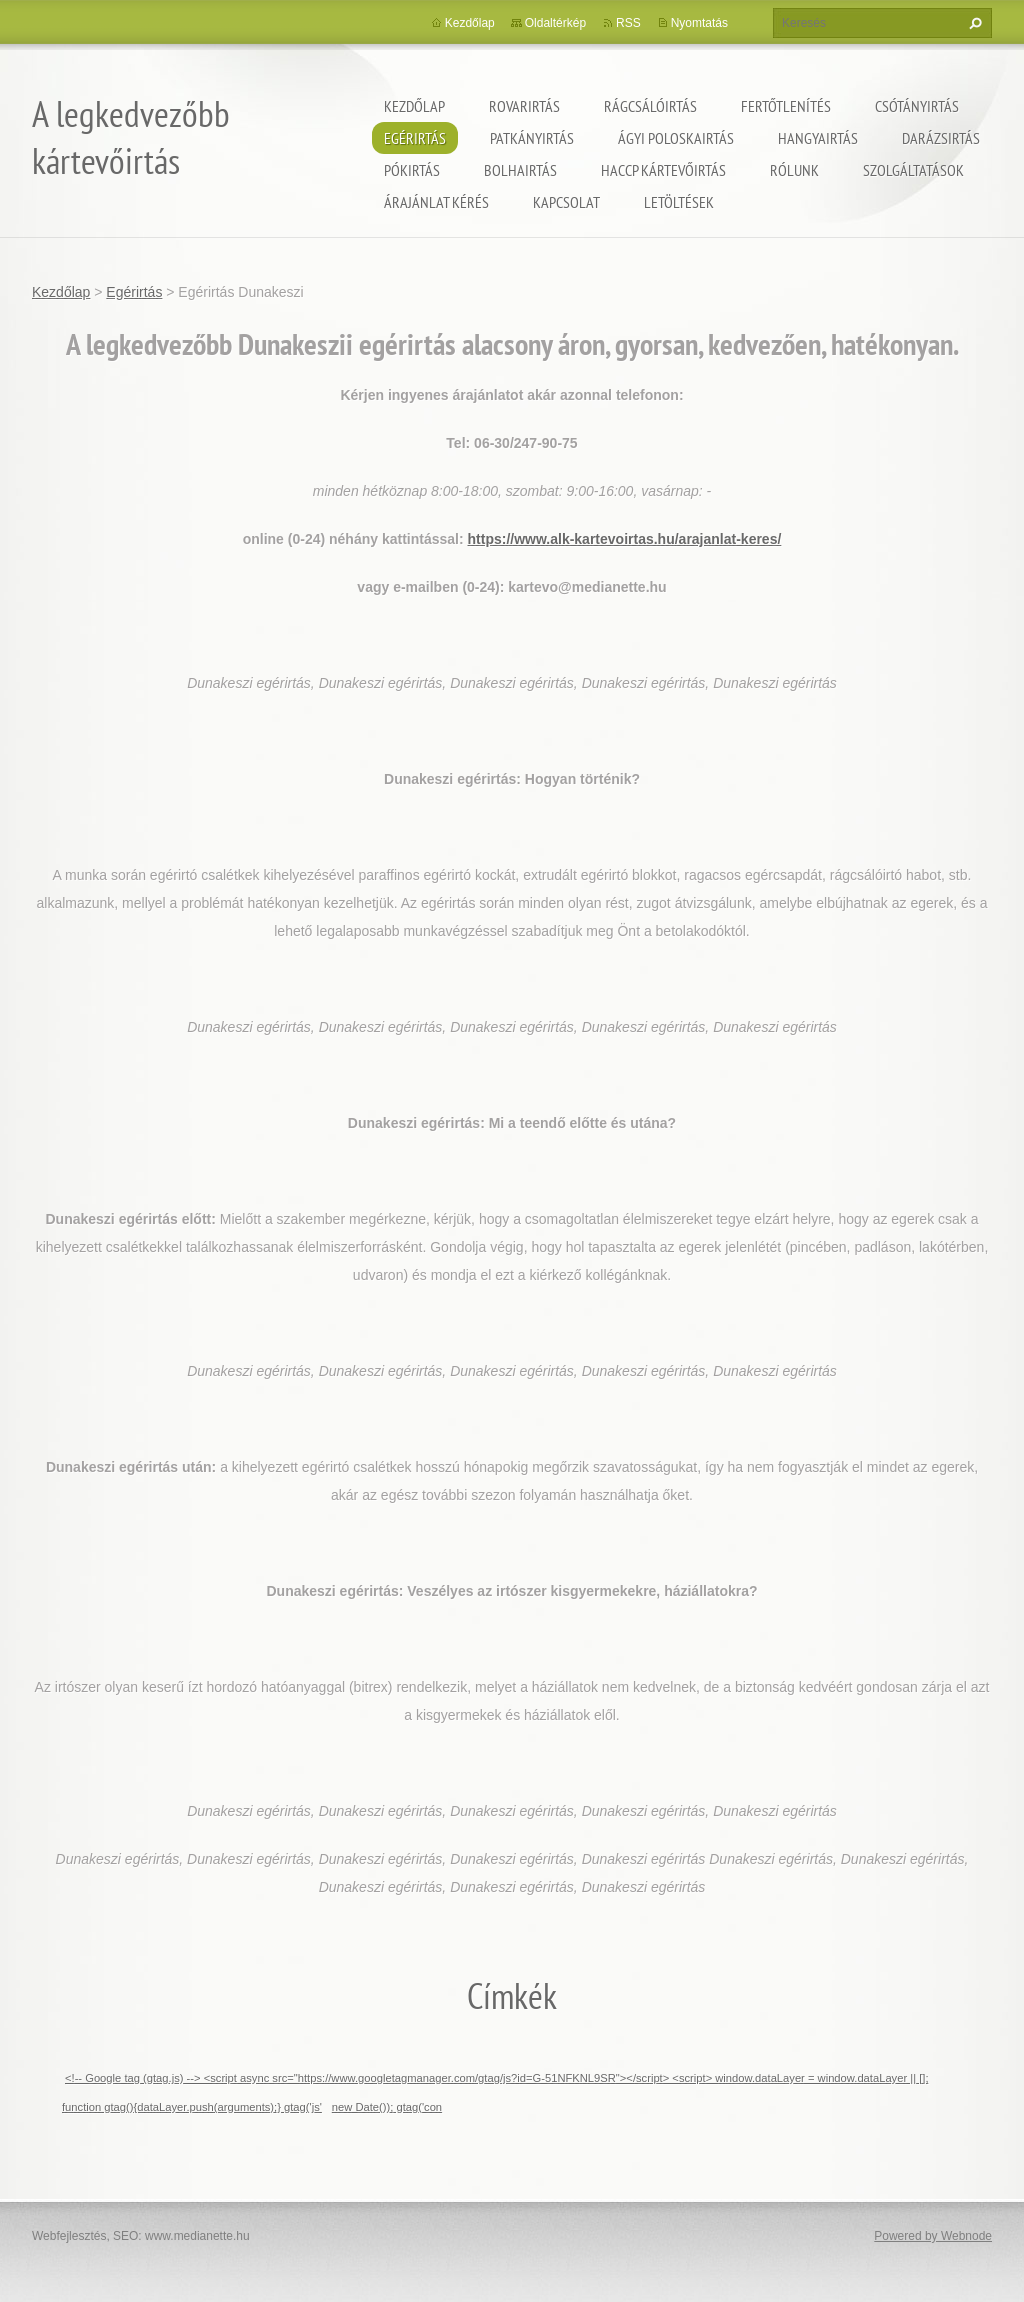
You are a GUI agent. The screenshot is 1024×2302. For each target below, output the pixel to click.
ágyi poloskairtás (676, 138)
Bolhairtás (520, 170)
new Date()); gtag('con (387, 2107)
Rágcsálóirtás (650, 106)
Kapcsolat (566, 202)
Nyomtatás (699, 23)
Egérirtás (415, 138)
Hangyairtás (818, 138)
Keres (973, 23)
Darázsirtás (941, 138)
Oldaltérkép (555, 23)
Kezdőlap (414, 106)
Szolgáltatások (913, 170)
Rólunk (794, 170)
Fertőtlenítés (786, 106)
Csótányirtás (917, 106)
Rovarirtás (524, 106)
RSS (628, 23)
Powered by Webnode (933, 2236)
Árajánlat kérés (436, 202)
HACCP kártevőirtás (663, 170)
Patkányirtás (532, 138)
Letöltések (679, 202)
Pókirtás (412, 170)
